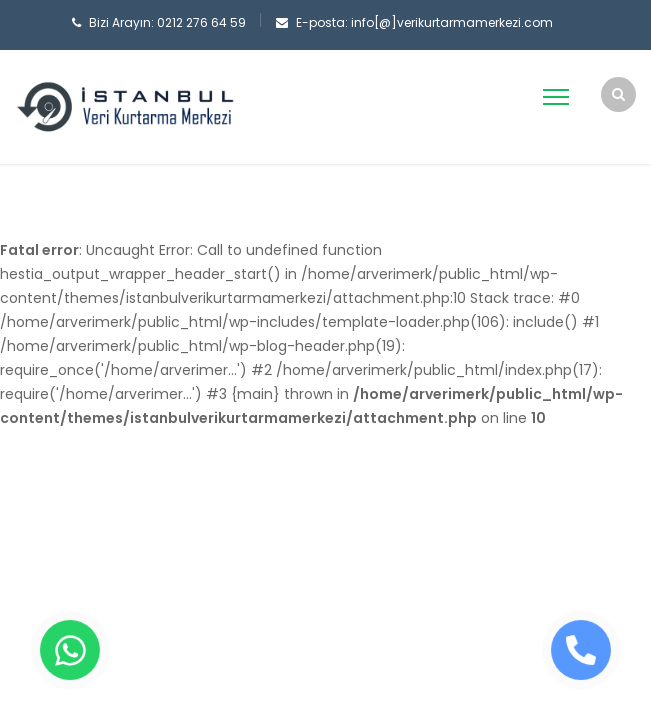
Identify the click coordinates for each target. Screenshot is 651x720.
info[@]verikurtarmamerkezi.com (452, 22)
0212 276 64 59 (201, 22)
